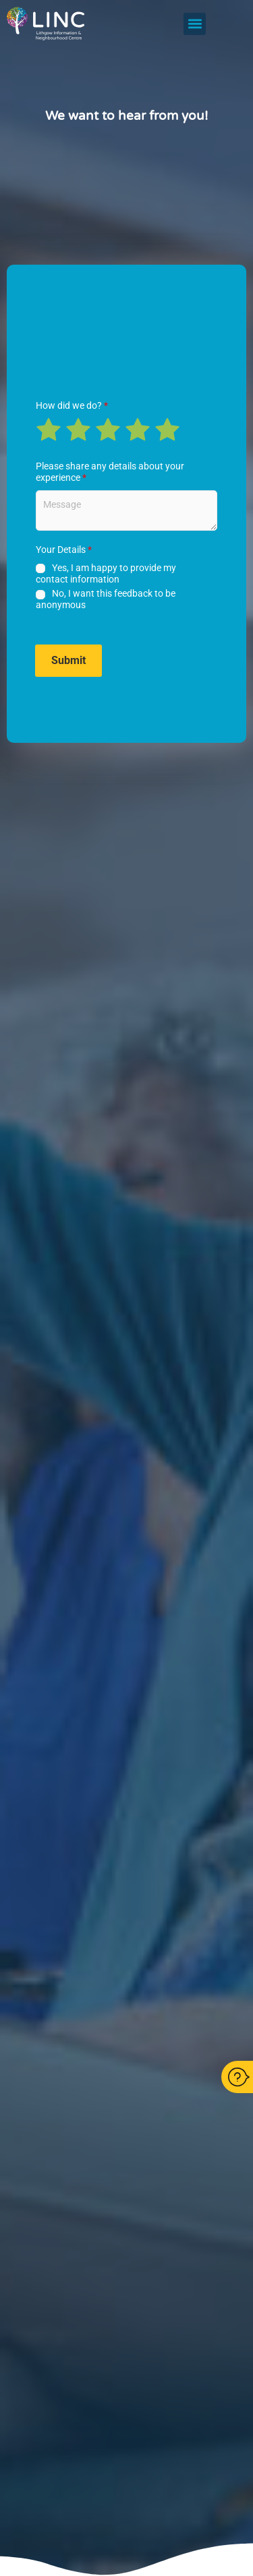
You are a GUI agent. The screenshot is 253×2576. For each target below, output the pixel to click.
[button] (195, 24)
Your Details (64, 549)
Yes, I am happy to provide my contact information (106, 573)
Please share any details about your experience (110, 472)
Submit (68, 660)
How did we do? (72, 405)
